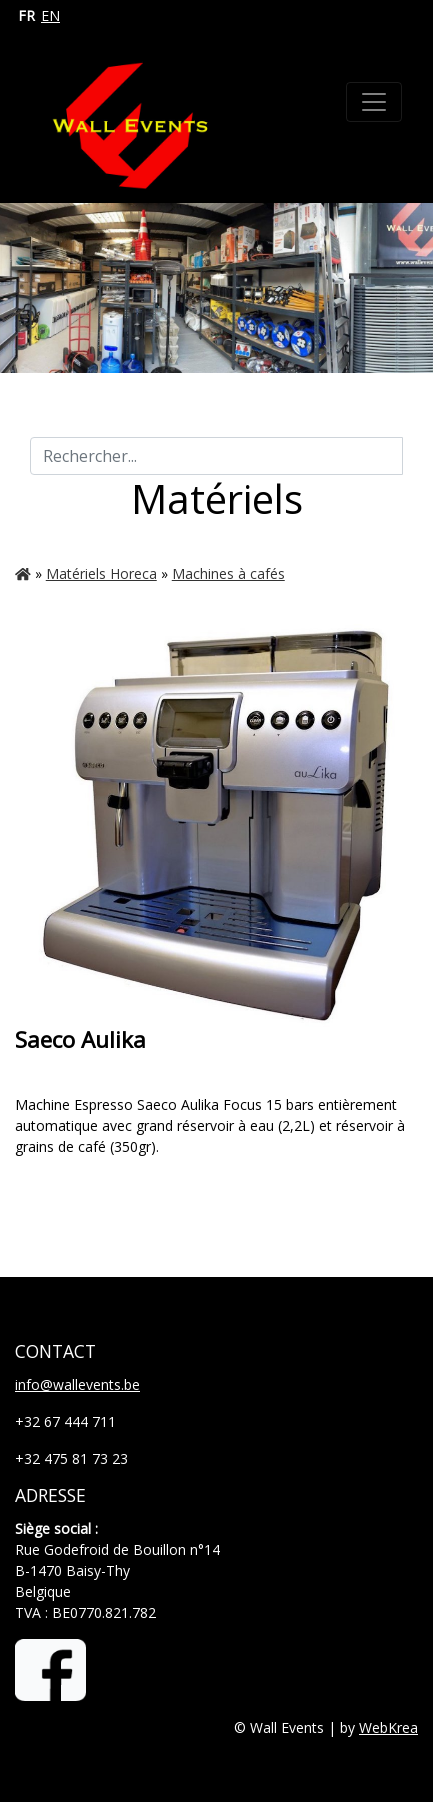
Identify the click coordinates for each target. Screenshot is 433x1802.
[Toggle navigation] (374, 102)
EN (50, 15)
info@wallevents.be (77, 1384)
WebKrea (388, 1727)
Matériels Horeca (101, 573)
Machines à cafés (228, 573)
